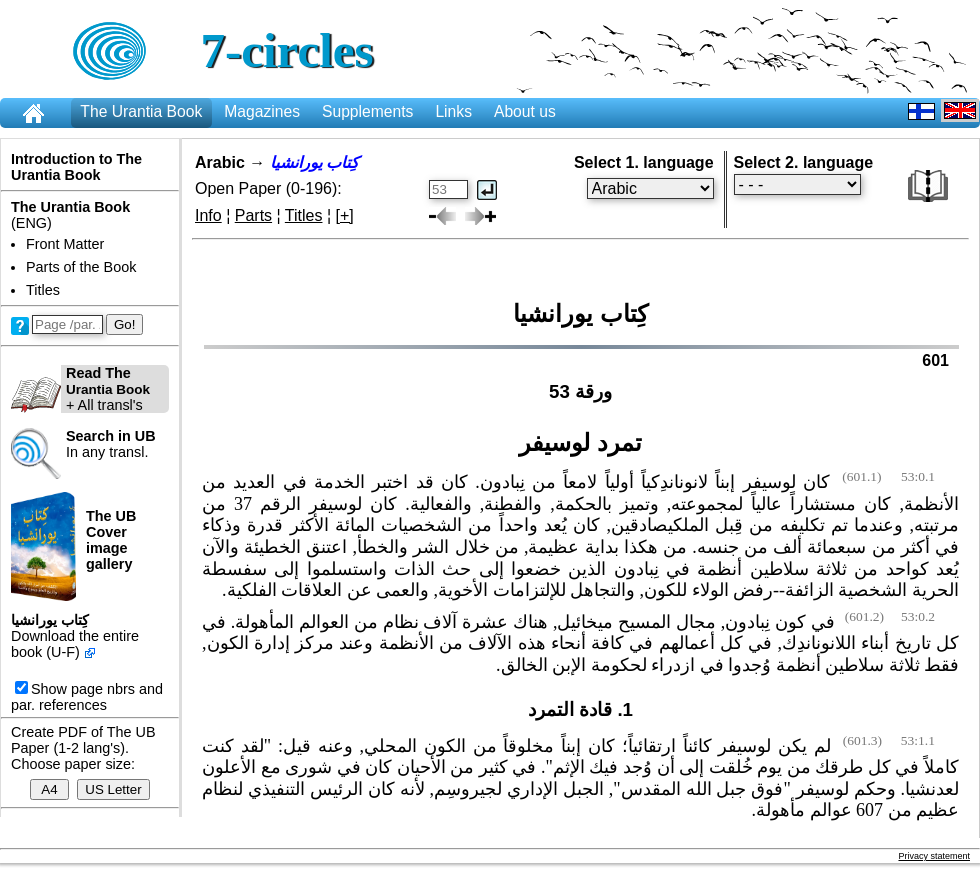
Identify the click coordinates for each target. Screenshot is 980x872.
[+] (345, 215)
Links (453, 111)
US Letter (113, 789)
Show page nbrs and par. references (87, 697)
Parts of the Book (81, 267)
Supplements (367, 111)
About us (525, 111)
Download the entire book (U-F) (75, 644)
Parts (253, 215)
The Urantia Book (141, 111)
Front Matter (65, 244)
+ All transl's (80, 389)
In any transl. (111, 444)
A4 (49, 789)
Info (208, 215)
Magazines (262, 111)
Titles (43, 290)
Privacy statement (934, 856)
